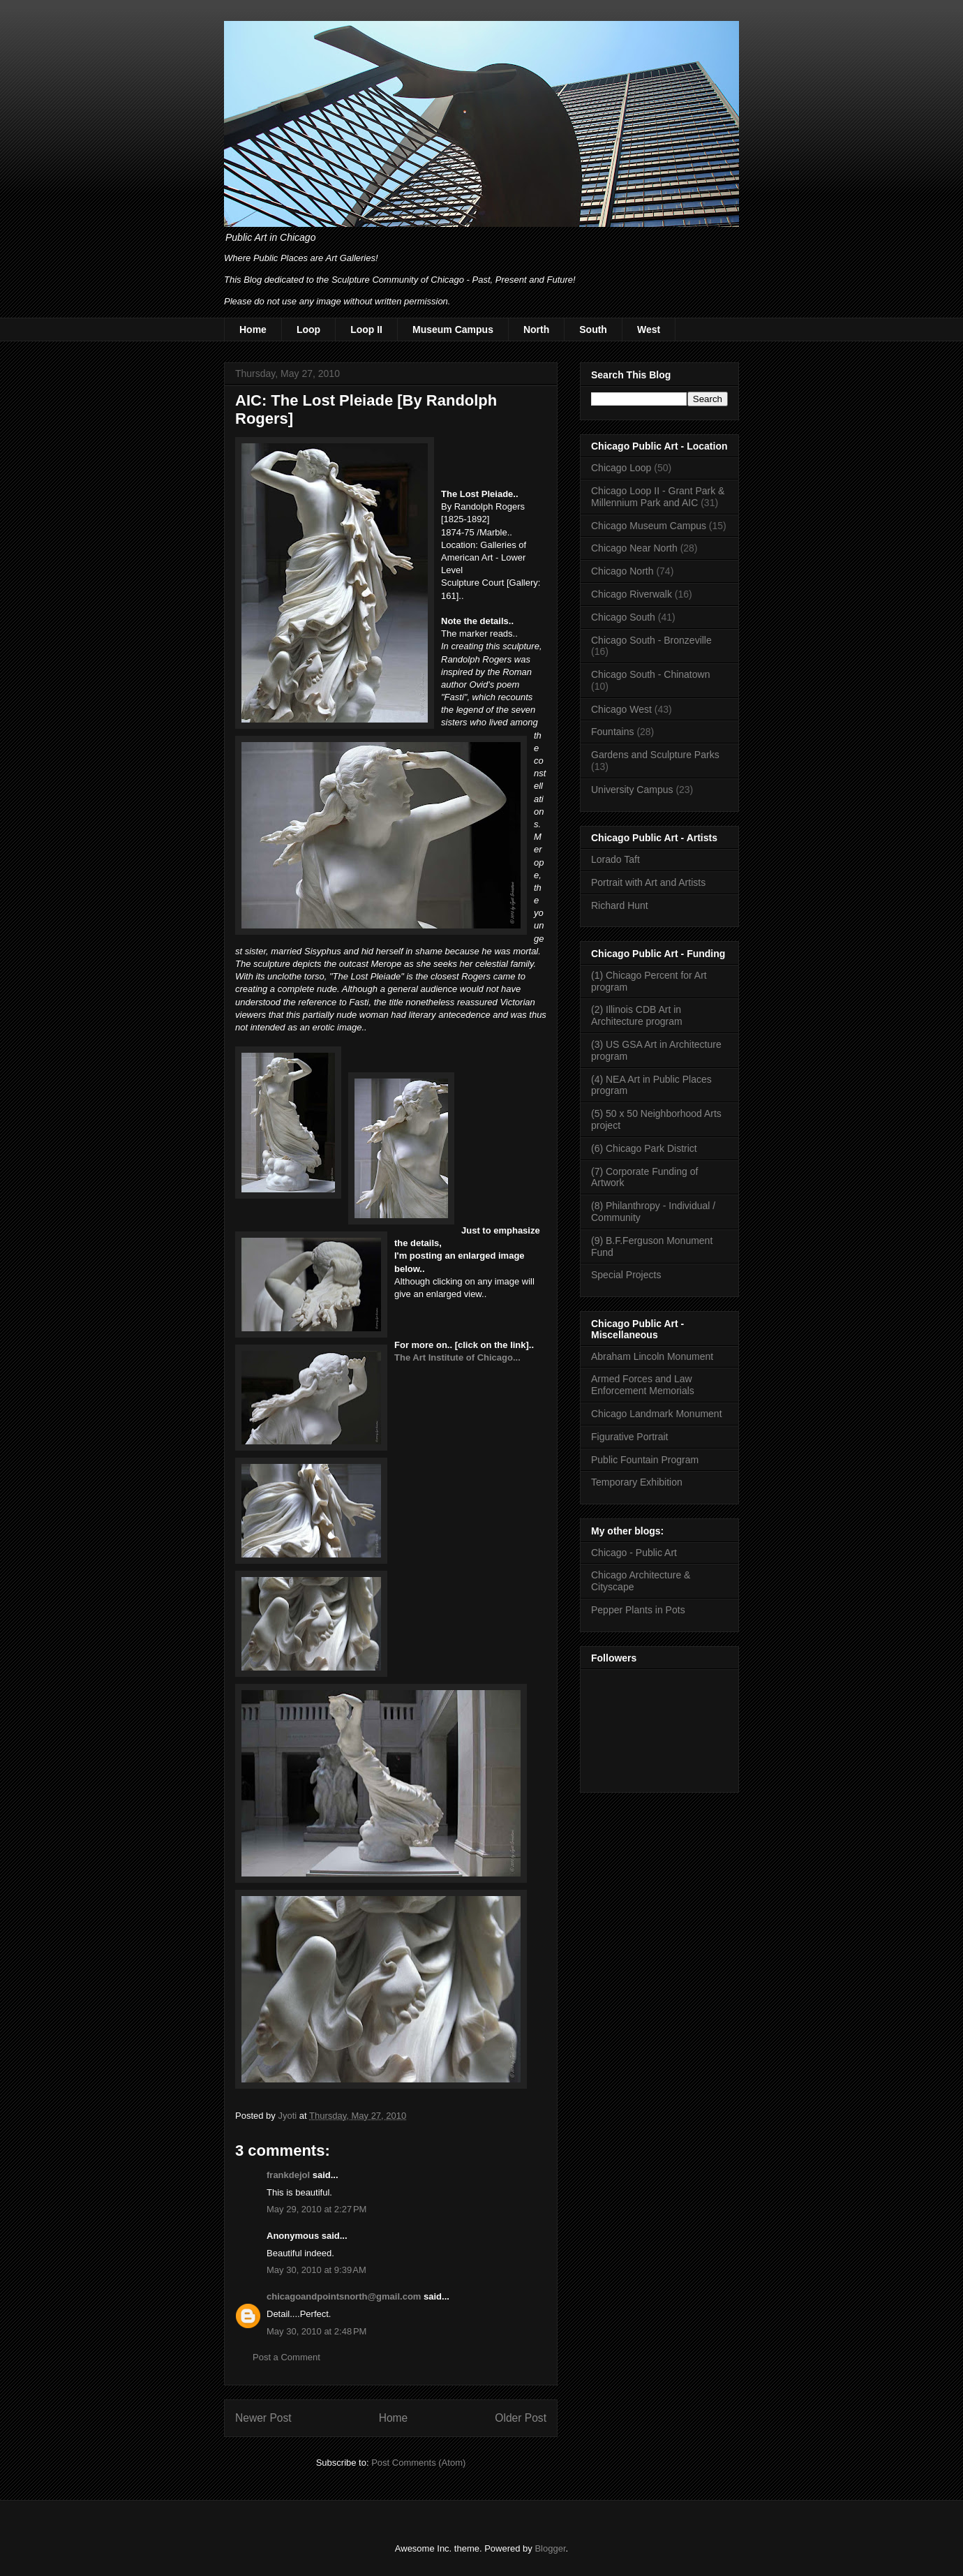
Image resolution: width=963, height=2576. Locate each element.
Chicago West (621, 709)
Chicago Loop (621, 467)
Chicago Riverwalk (631, 594)
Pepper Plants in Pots (638, 1609)
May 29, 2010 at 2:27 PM (316, 2209)
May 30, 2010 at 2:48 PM (316, 2331)
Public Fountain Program (645, 1459)
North (536, 329)
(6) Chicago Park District (644, 1148)
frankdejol (288, 2175)
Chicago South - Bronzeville (651, 640)
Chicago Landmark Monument (656, 1413)
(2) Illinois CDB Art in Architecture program (636, 1015)
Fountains (612, 731)
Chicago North (622, 571)
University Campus (632, 789)
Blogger (550, 2548)
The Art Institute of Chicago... (457, 1357)
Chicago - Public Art (634, 1552)
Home (253, 329)
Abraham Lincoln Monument (652, 1356)
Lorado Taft (615, 859)
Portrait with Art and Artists (648, 882)
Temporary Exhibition (636, 1482)
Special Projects (626, 1274)
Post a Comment (286, 2357)
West (648, 329)
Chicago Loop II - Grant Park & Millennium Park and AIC (657, 496)
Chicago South (623, 617)
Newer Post (263, 2418)
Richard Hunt (619, 905)
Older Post (520, 2418)
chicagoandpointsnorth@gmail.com (344, 2296)
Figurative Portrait (629, 1436)
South (593, 329)
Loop (308, 329)
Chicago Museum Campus (648, 525)
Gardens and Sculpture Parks (655, 754)
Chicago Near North (634, 548)
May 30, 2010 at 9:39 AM (316, 2270)
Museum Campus (452, 329)
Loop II (366, 329)
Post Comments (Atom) (418, 2462)
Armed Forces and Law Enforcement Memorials (642, 1384)
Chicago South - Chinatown (650, 674)
